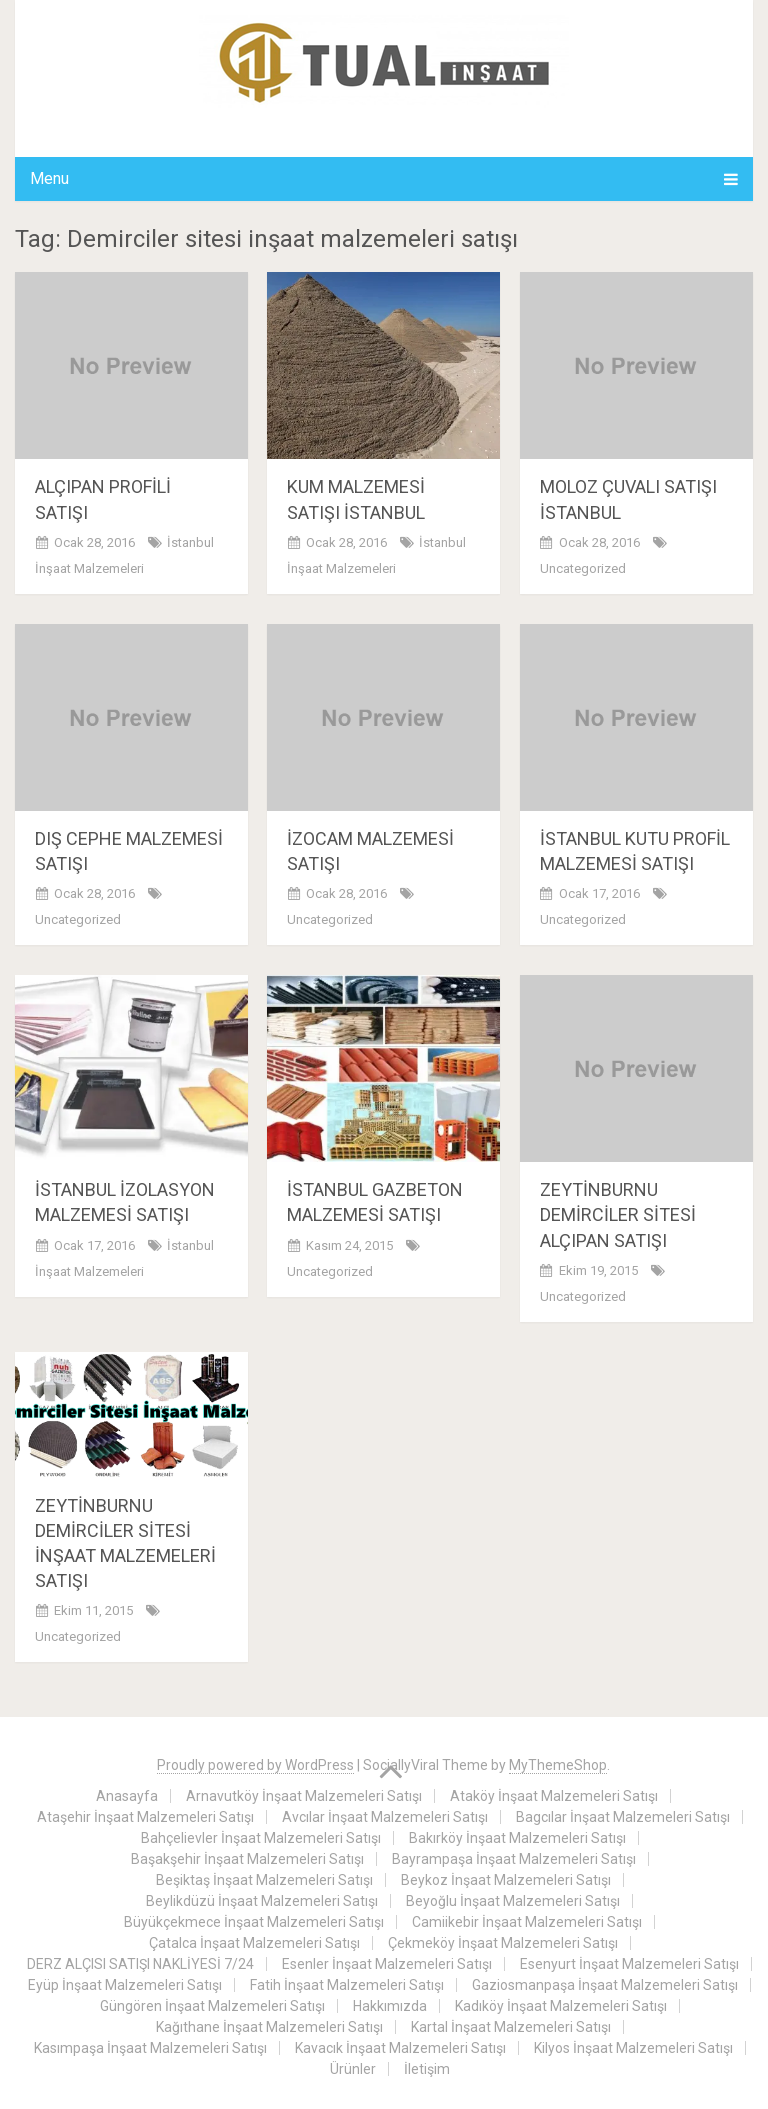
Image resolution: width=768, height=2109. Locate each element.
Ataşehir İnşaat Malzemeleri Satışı (145, 1817)
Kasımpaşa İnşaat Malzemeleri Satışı (150, 2048)
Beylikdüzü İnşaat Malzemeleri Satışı (262, 1901)
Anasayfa (127, 1796)
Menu (49, 178)
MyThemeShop (558, 1765)
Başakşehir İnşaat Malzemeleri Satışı (247, 1859)
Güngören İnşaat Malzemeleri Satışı (212, 2006)
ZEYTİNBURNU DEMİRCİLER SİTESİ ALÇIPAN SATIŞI (618, 1214)
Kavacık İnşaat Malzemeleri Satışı (400, 2048)
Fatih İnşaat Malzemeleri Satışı (347, 1985)
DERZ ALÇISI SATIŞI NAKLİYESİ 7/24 (140, 1964)
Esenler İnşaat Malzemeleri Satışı (387, 1964)
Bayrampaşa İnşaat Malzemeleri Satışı (514, 1859)
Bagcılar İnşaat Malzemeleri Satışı (623, 1817)
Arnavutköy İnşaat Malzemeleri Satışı (304, 1796)
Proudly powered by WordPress (255, 1765)
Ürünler (353, 2069)
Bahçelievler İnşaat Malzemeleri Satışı (261, 1838)
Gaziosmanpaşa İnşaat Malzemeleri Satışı (605, 1985)
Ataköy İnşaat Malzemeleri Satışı (554, 1796)
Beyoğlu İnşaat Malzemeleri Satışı (513, 1901)
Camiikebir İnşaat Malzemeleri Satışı (527, 1922)
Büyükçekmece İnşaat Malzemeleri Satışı (254, 1922)
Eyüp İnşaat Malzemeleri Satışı (125, 1985)
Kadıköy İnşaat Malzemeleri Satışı (561, 2006)
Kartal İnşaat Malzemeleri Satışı (511, 2027)
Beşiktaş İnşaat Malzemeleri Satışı (264, 1880)
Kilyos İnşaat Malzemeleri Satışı (633, 2048)
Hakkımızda (390, 2006)
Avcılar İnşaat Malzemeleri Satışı (385, 1817)
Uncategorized (583, 568)
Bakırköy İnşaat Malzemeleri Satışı (517, 1838)
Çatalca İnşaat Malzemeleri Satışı (254, 1943)
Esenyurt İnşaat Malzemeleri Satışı (629, 1964)
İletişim (427, 2069)
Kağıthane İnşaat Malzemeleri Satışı (269, 2027)
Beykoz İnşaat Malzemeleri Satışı (506, 1880)
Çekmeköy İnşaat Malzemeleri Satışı (503, 1943)
